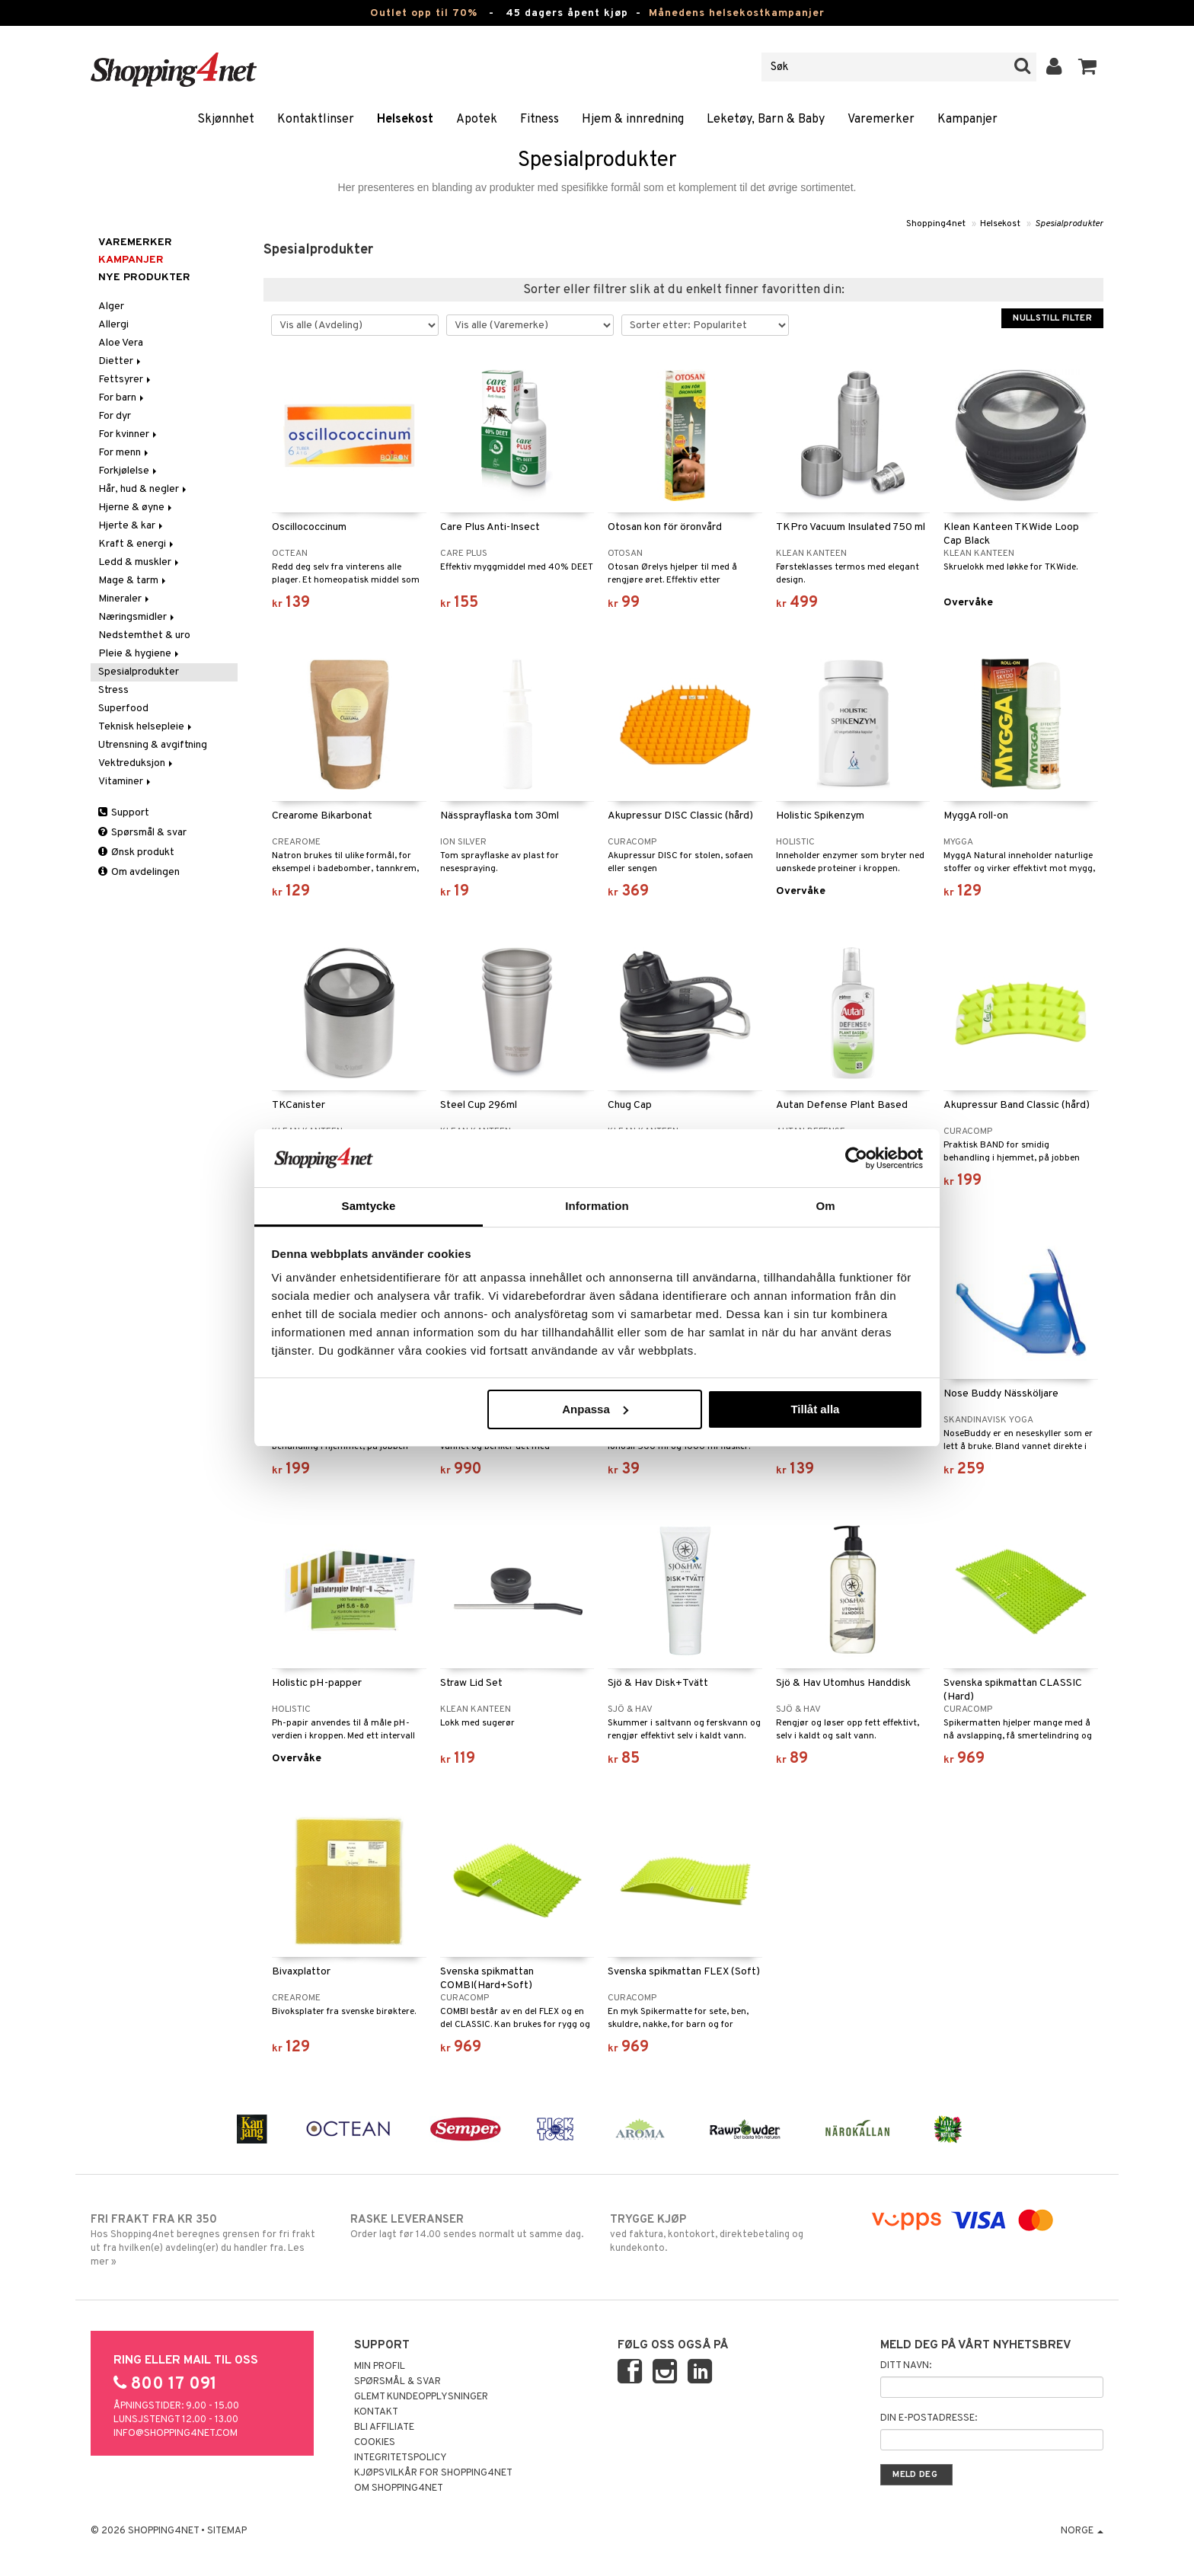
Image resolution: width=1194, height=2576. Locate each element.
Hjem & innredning (633, 119)
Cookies (374, 2443)
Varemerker (881, 119)
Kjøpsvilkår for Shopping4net (433, 2473)
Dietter (120, 361)
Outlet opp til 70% (423, 13)
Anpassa (595, 1409)
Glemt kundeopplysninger (421, 2397)
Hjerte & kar (131, 525)
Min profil (379, 2367)
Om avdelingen (139, 872)
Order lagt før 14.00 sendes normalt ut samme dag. (467, 2226)
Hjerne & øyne (136, 507)
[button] (1087, 67)
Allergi (113, 324)
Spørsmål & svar (142, 832)
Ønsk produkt (136, 852)
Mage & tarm (133, 580)
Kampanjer (967, 119)
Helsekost (405, 119)
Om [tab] (825, 1205)
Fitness (539, 119)
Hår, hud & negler (143, 489)
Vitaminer (125, 781)
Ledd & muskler (139, 562)
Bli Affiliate (384, 2427)
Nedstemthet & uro (144, 635)
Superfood (123, 708)
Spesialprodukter (1069, 224)
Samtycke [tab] (369, 1205)
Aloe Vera (120, 343)
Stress (113, 690)
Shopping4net (936, 224)
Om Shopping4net (398, 2488)
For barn (122, 397)
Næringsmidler (137, 617)
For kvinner (128, 434)
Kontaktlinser (315, 119)
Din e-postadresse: (928, 2418)
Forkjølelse (128, 470)
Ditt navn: (905, 2366)
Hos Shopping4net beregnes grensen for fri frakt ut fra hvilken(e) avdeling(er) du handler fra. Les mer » (207, 2240)
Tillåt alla (814, 1409)
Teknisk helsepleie (146, 726)
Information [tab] (597, 1205)
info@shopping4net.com (175, 2434)
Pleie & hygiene (139, 653)
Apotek (476, 119)
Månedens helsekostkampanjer (737, 13)
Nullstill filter (1052, 318)
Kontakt (376, 2412)
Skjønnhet (225, 119)
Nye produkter (144, 277)
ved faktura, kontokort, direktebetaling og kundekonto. (727, 2233)
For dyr (114, 416)
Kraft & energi (137, 544)
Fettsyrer (125, 379)
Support (123, 812)
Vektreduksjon (136, 763)
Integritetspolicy (400, 2458)
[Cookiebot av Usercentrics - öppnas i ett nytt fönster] (856, 1158)
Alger (111, 306)
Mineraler (125, 598)
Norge (1082, 2531)
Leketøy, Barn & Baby (766, 119)
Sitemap (227, 2531)
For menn (124, 452)
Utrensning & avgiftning (152, 745)
